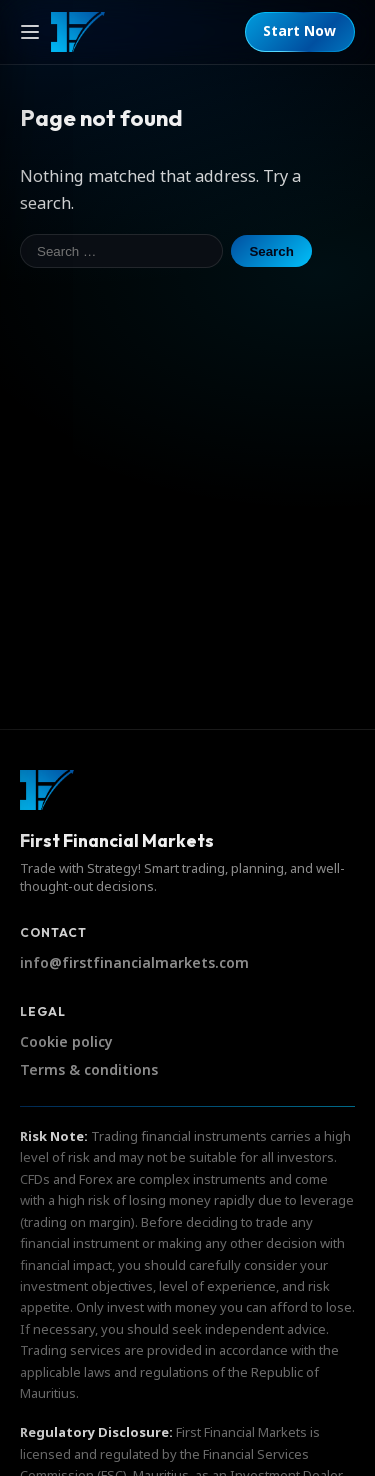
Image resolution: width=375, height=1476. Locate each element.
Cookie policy (66, 1042)
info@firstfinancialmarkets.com (134, 963)
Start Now (299, 31)
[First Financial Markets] (78, 32)
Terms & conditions (89, 1070)
